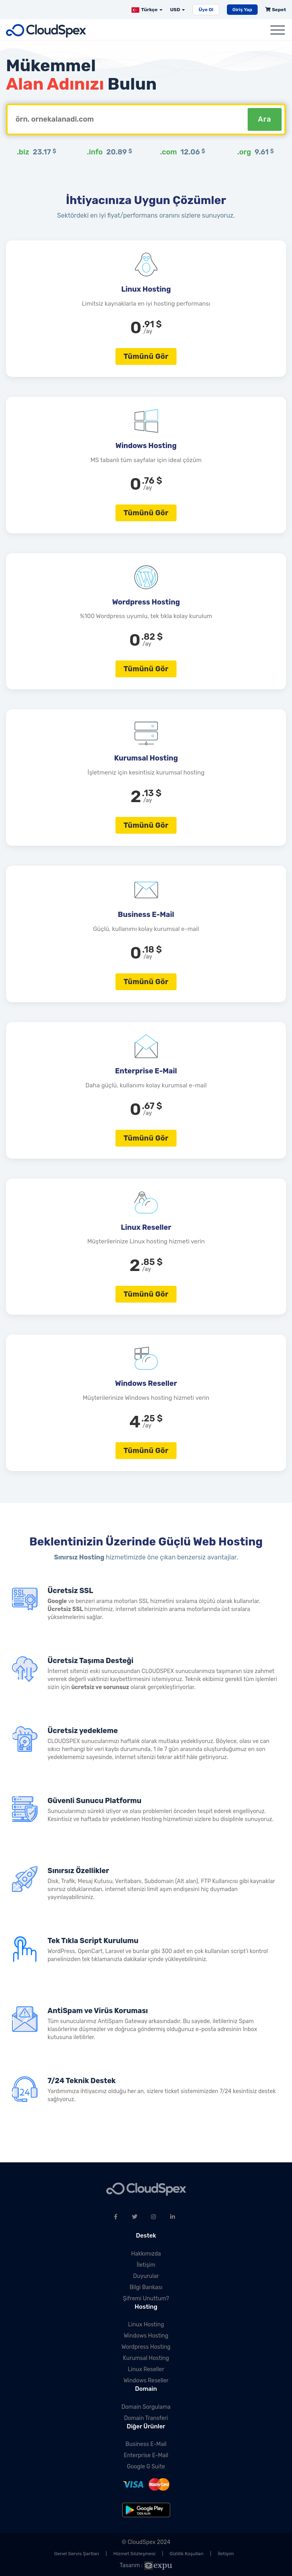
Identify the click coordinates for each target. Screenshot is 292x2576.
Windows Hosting (146, 2335)
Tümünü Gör (146, 356)
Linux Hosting (146, 2324)
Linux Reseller (146, 2369)
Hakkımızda (146, 2253)
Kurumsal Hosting (146, 2358)
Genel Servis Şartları (76, 2553)
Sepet (275, 9)
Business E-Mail (146, 2444)
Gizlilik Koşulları (187, 2553)
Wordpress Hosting (145, 2347)
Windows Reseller (146, 2380)
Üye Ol (206, 9)
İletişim (146, 2265)
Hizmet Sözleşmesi (134, 2553)
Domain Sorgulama (146, 2407)
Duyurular (146, 2276)
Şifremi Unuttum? (146, 2298)
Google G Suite (146, 2466)
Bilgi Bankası (145, 2287)
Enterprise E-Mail (146, 2455)
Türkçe (147, 10)
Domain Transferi (146, 2418)
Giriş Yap (242, 9)
